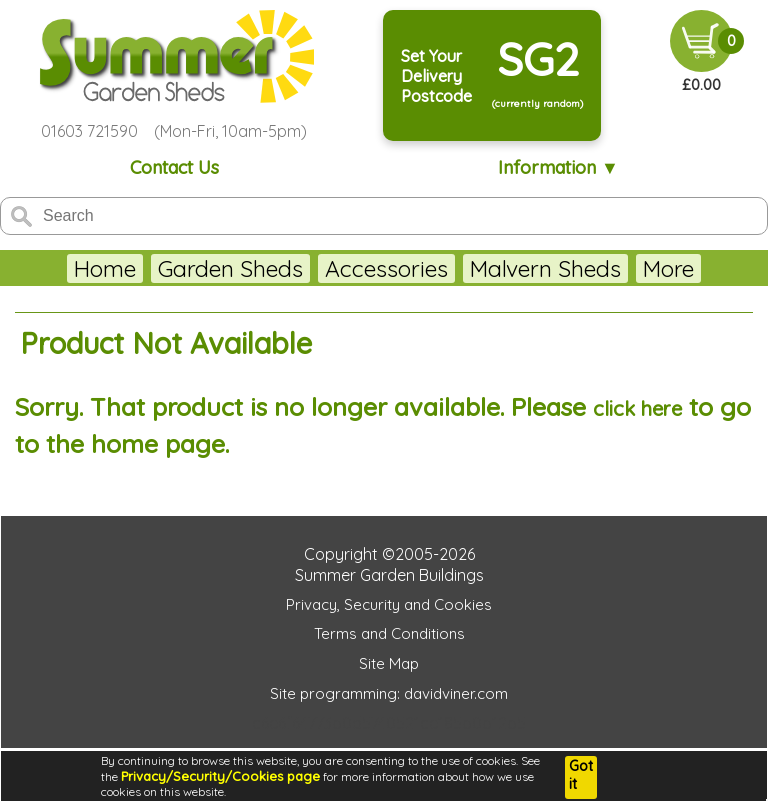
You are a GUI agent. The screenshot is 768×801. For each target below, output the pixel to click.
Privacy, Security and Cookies (389, 604)
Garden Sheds (230, 268)
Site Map (389, 663)
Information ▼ (558, 167)
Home (105, 268)
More (668, 268)
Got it (581, 775)
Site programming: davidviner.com (389, 693)
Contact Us (174, 167)
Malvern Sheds (545, 268)
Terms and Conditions (389, 633)
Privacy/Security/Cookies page (220, 776)
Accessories (386, 268)
